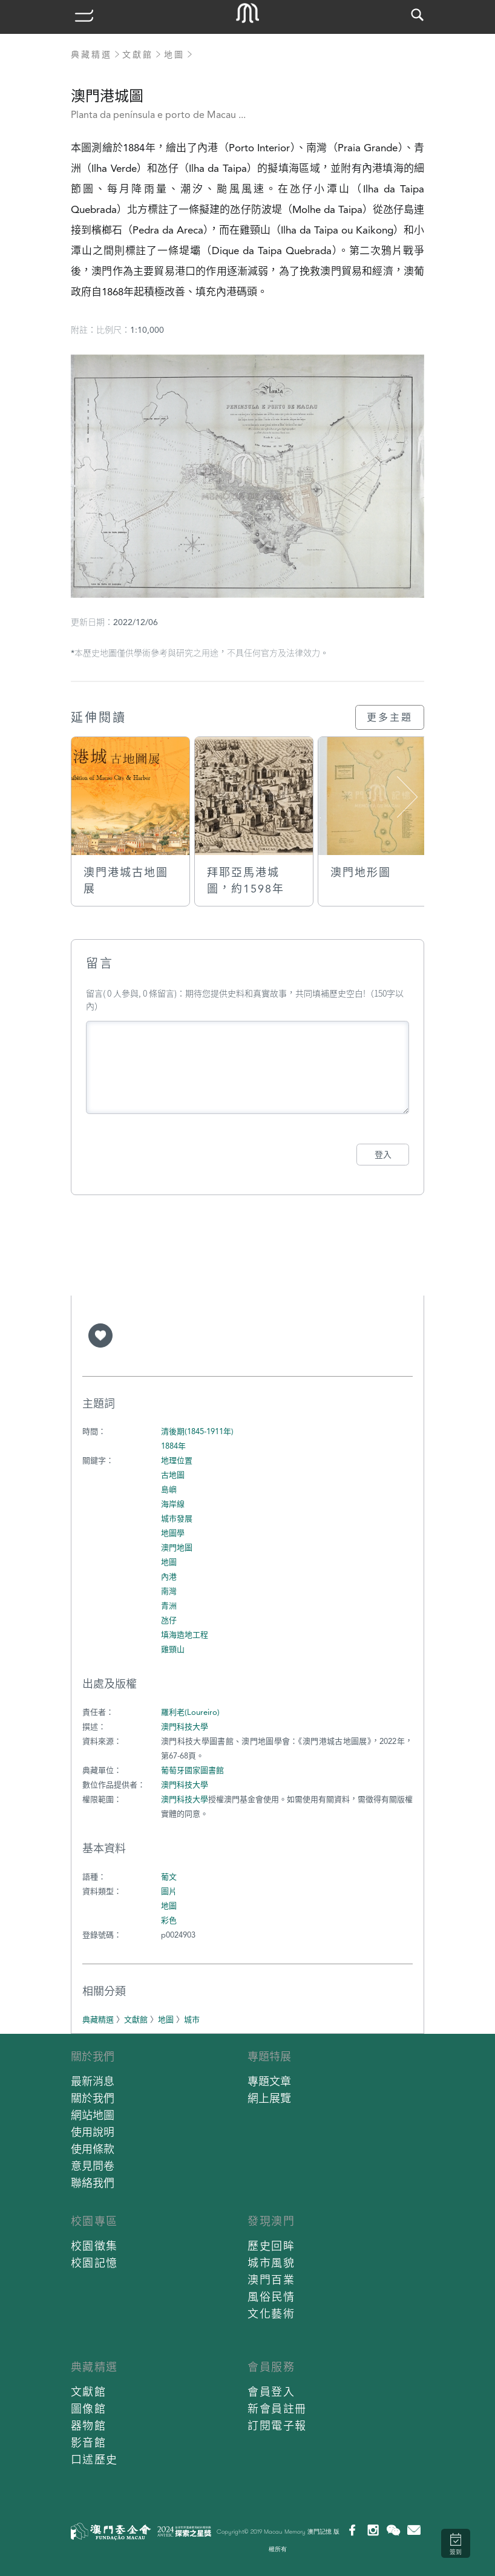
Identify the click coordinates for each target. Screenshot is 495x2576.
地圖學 (173, 1533)
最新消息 (92, 2081)
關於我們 (92, 2056)
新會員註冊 (277, 2408)
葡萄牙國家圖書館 (192, 1770)
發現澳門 (271, 2221)
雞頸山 (173, 1649)
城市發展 (176, 1518)
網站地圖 (92, 2115)
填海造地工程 (184, 1634)
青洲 (169, 1605)
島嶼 (169, 1489)
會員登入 (271, 2391)
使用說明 (92, 2132)
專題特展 (269, 2056)
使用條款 (92, 2149)
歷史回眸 (271, 2246)
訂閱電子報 (277, 2425)
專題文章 (269, 2081)
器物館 (89, 2425)
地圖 (174, 54)
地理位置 (176, 1460)
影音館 (89, 2442)
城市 (192, 2019)
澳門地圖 (176, 1547)
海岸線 (173, 1504)
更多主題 (390, 717)
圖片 (169, 1891)
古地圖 (173, 1475)
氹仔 (169, 1620)
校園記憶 (94, 2262)
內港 (169, 1576)
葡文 (169, 1876)
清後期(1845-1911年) (197, 1431)
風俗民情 (271, 2296)
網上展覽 (269, 2098)
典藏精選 (91, 54)
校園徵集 (94, 2246)
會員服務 (271, 2367)
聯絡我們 (92, 2183)
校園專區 (94, 2221)
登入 (383, 1154)
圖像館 (89, 2408)
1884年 (173, 1445)
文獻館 (137, 54)
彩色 (169, 1920)
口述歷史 (94, 2459)
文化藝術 (271, 2313)
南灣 (169, 1591)
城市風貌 (271, 2262)
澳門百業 (271, 2279)
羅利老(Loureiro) (190, 1712)
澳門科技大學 (184, 1726)
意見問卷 (92, 2166)
